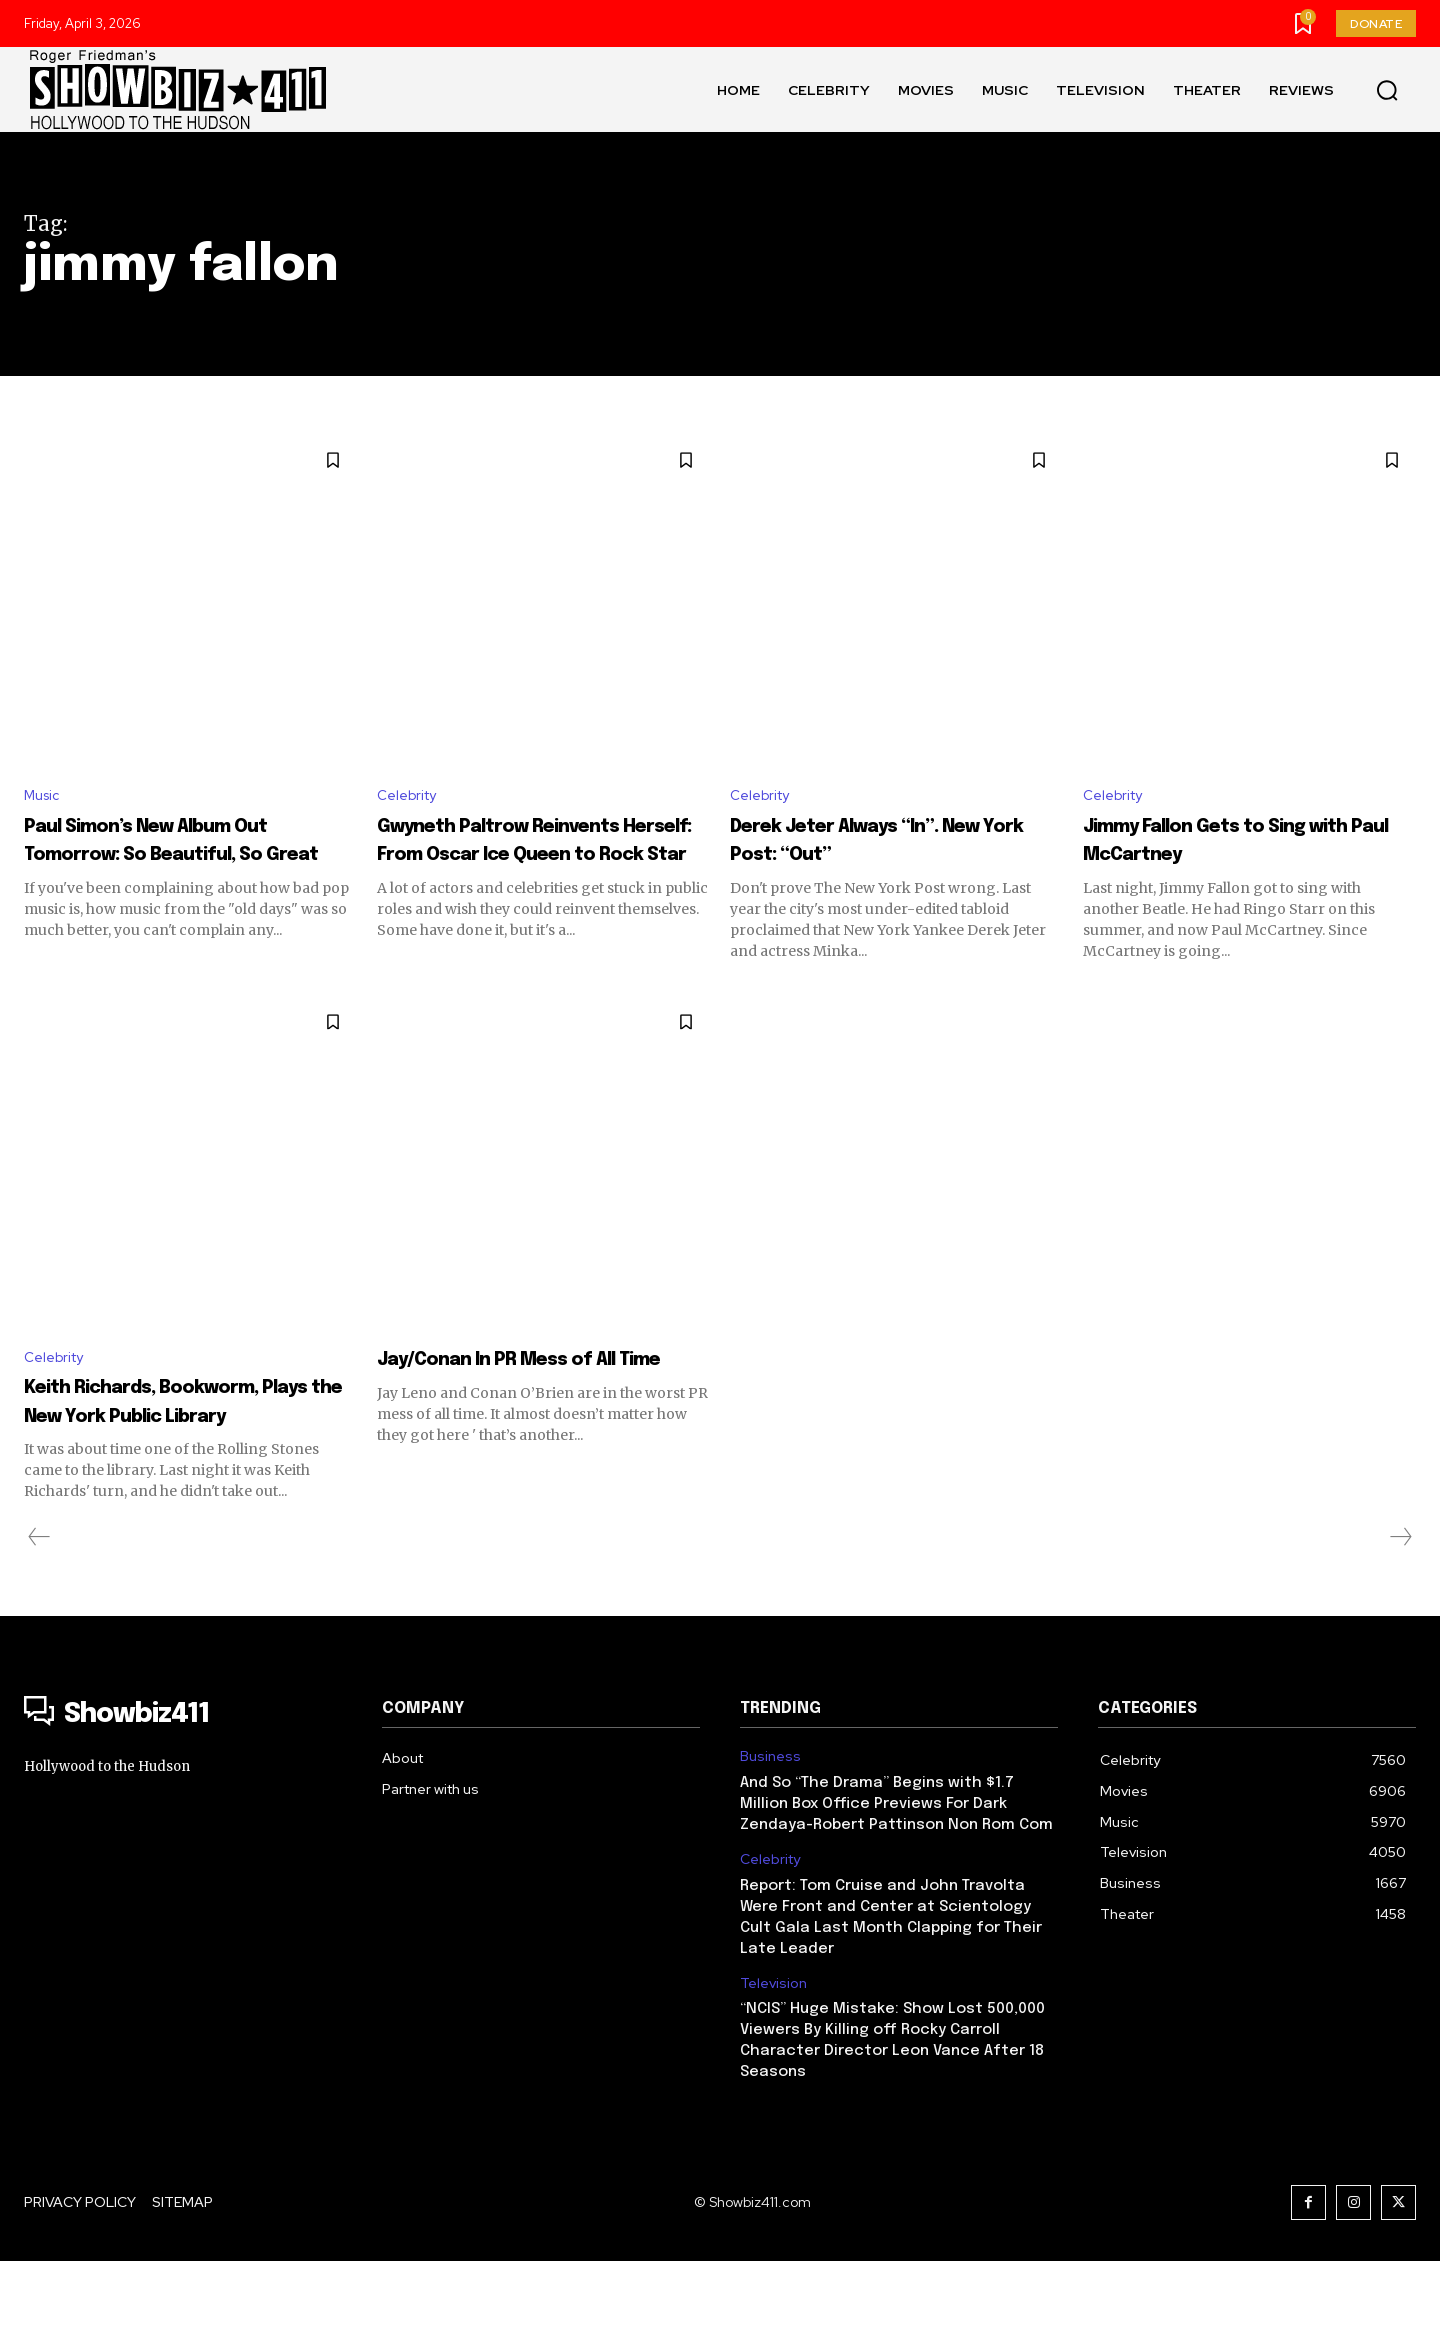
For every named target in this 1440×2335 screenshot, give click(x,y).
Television (773, 2056)
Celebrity (411, 797)
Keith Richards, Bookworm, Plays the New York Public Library (186, 1459)
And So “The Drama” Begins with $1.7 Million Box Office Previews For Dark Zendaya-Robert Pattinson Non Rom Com (896, 1877)
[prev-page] (39, 1611)
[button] (1387, 90)
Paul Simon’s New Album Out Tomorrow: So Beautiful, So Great (173, 857)
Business (770, 1829)
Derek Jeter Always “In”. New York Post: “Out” (881, 843)
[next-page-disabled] (1400, 1611)
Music (44, 797)
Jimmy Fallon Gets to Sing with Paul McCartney (1244, 843)
